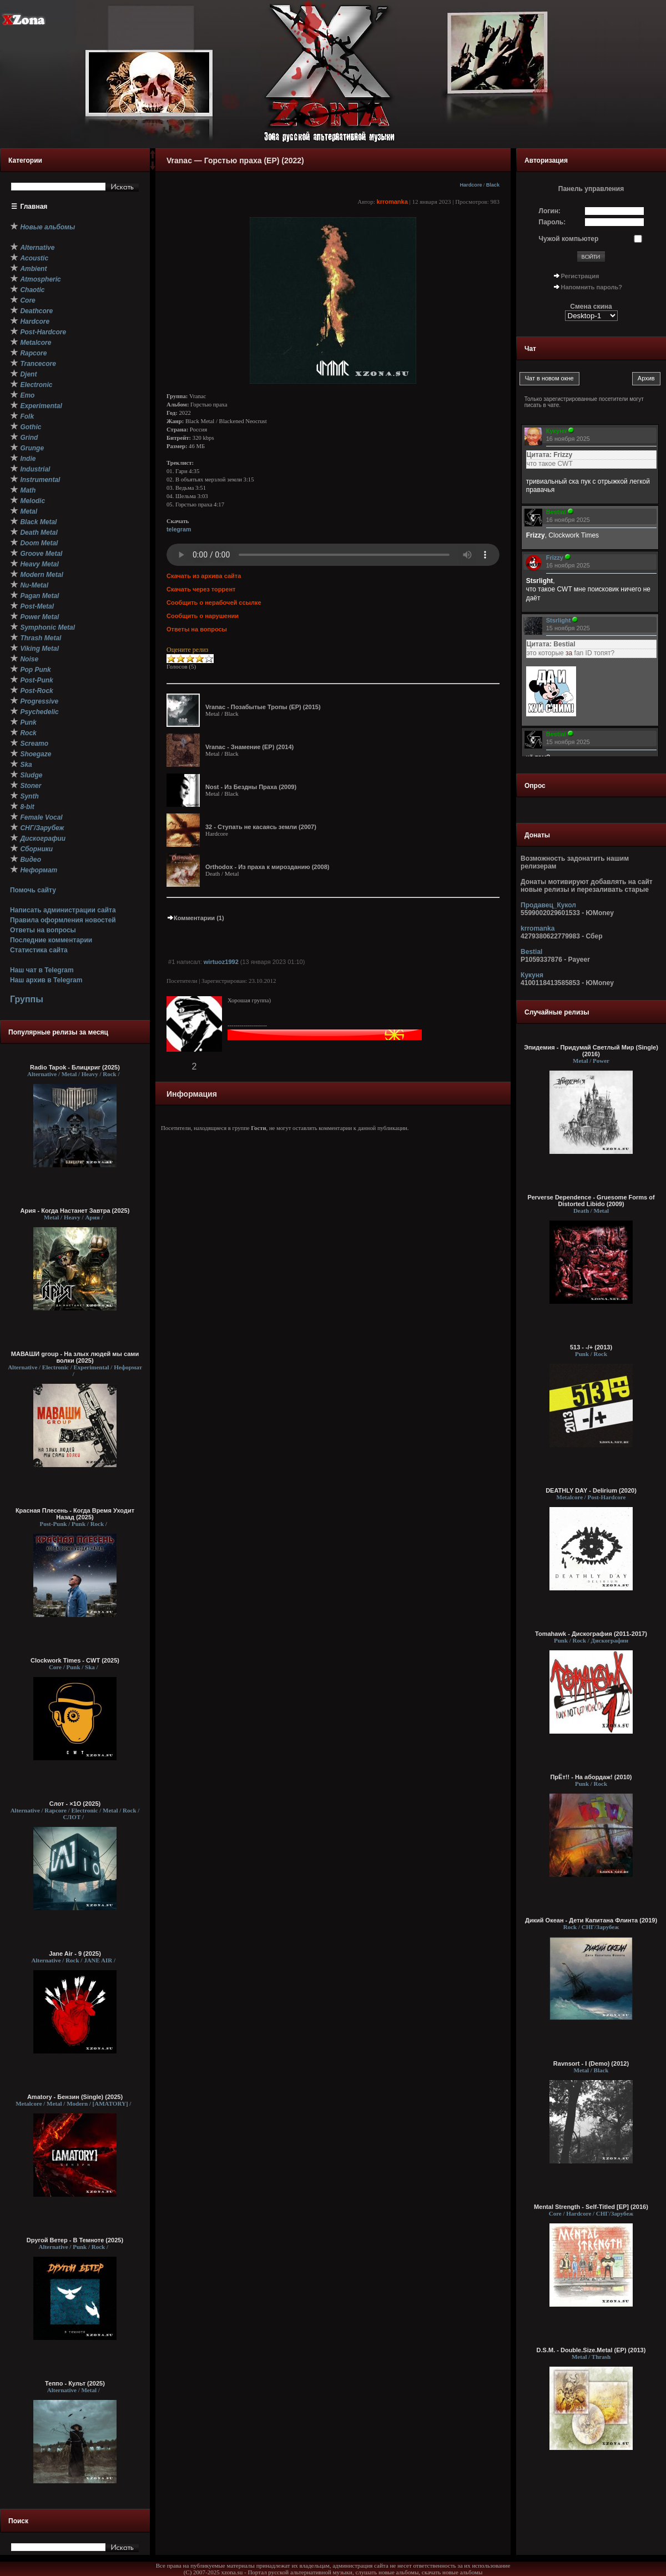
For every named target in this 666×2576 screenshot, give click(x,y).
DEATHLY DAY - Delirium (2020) (591, 1490)
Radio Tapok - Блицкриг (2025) (75, 1067)
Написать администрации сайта (63, 910)
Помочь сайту (33, 890)
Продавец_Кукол (548, 905)
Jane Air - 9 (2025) (75, 1953)
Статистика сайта (39, 950)
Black (493, 185)
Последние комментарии (51, 940)
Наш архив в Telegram (46, 980)
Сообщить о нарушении (203, 615)
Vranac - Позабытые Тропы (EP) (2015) (263, 707)
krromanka (392, 201)
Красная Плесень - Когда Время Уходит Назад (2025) (75, 1513)
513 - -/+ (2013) (591, 1347)
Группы (26, 999)
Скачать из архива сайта (204, 576)
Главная (34, 206)
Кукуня (532, 975)
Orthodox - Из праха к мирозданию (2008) (267, 866)
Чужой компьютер (569, 239)
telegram (179, 529)
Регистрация (580, 276)
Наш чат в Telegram (42, 970)
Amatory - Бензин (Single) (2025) (75, 2096)
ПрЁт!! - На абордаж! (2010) (591, 1777)
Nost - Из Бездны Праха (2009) (250, 787)
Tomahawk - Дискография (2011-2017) (591, 1633)
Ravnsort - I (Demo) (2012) (591, 2063)
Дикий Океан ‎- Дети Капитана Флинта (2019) (591, 1920)
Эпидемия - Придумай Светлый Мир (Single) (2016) (591, 1050)
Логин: (550, 211)
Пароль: (552, 222)
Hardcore (471, 185)
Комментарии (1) (195, 918)
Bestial (531, 952)
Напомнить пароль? (591, 287)
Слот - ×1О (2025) (74, 1803)
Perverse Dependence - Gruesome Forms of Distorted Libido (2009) (590, 1200)
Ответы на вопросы (43, 930)
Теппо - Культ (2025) (75, 2383)
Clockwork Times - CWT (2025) (75, 1660)
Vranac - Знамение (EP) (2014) (249, 747)
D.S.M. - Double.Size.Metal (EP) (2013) (591, 2350)
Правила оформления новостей (63, 920)
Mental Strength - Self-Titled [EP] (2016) (591, 2206)
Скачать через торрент (201, 589)
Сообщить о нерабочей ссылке (214, 602)
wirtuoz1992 (221, 961)
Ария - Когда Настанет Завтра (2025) (75, 1210)
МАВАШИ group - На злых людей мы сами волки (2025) (75, 1357)
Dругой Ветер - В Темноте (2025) (75, 2240)
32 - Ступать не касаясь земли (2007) (260, 826)
